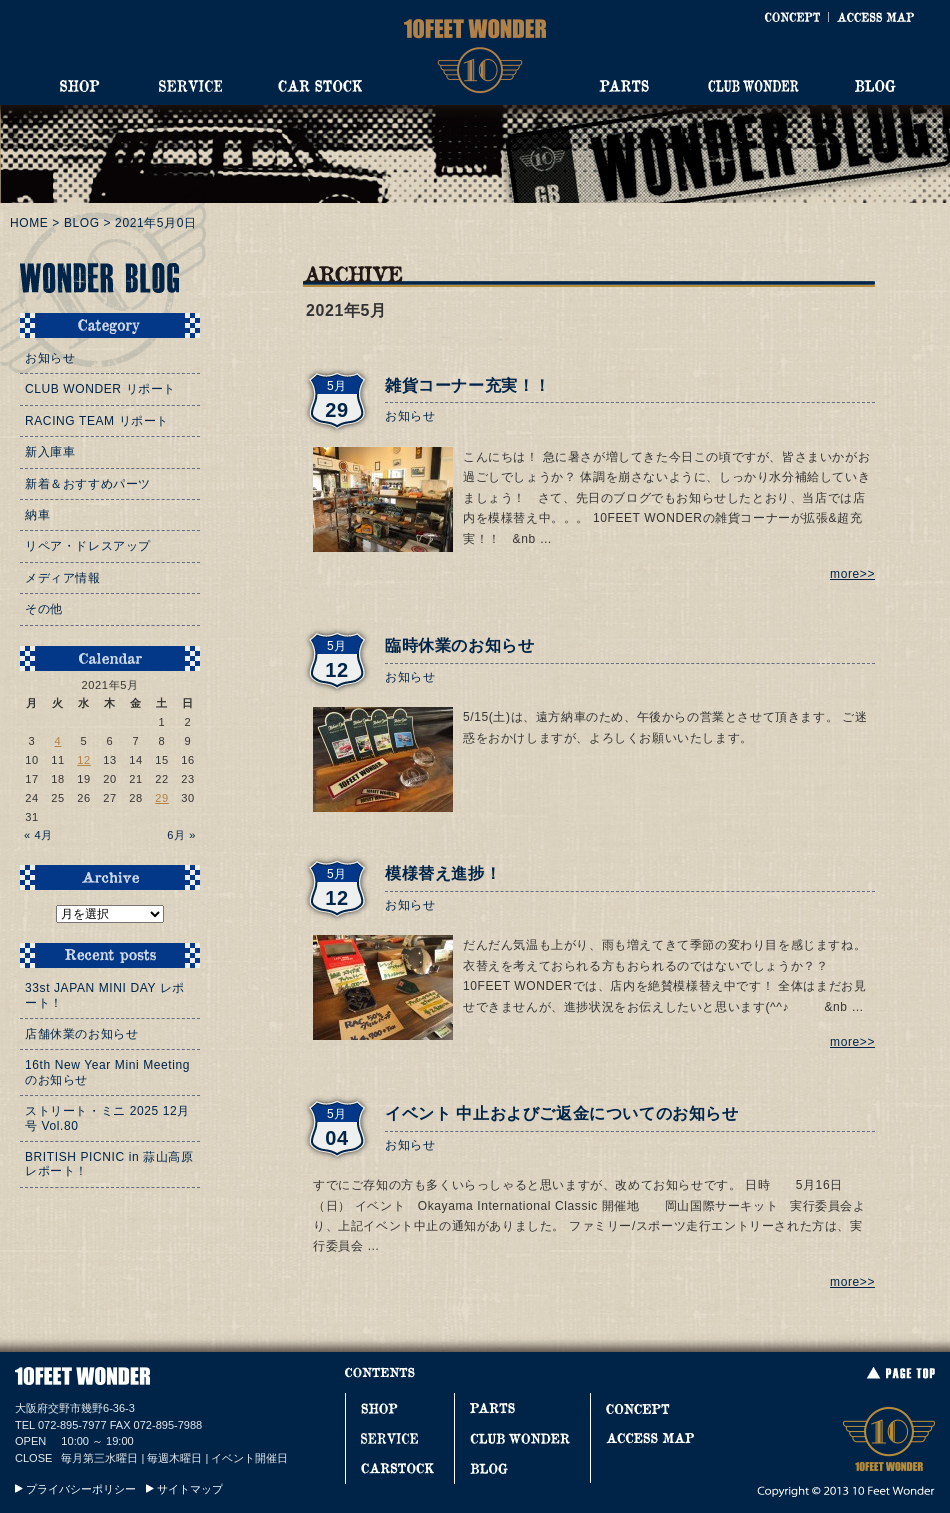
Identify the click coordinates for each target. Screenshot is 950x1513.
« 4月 (38, 835)
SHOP (80, 86)
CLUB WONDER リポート (100, 389)
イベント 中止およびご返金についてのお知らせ (562, 1113)
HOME (29, 223)
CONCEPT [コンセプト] (792, 17)
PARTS (624, 86)
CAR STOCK (320, 86)
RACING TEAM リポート (97, 421)
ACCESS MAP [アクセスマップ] (875, 17)
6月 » (181, 835)
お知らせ (410, 416)
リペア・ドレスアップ (88, 546)
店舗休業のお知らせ (81, 1034)
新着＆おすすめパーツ (88, 484)
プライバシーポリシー (81, 1489)
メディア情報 (63, 578)
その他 (44, 609)
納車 (37, 515)
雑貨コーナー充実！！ (468, 385)
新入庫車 (50, 452)
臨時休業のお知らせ (459, 645)
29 (162, 798)
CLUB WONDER (753, 86)
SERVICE (190, 86)
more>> (852, 574)
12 (84, 760)
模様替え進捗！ (443, 873)
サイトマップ (190, 1489)
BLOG (875, 86)
